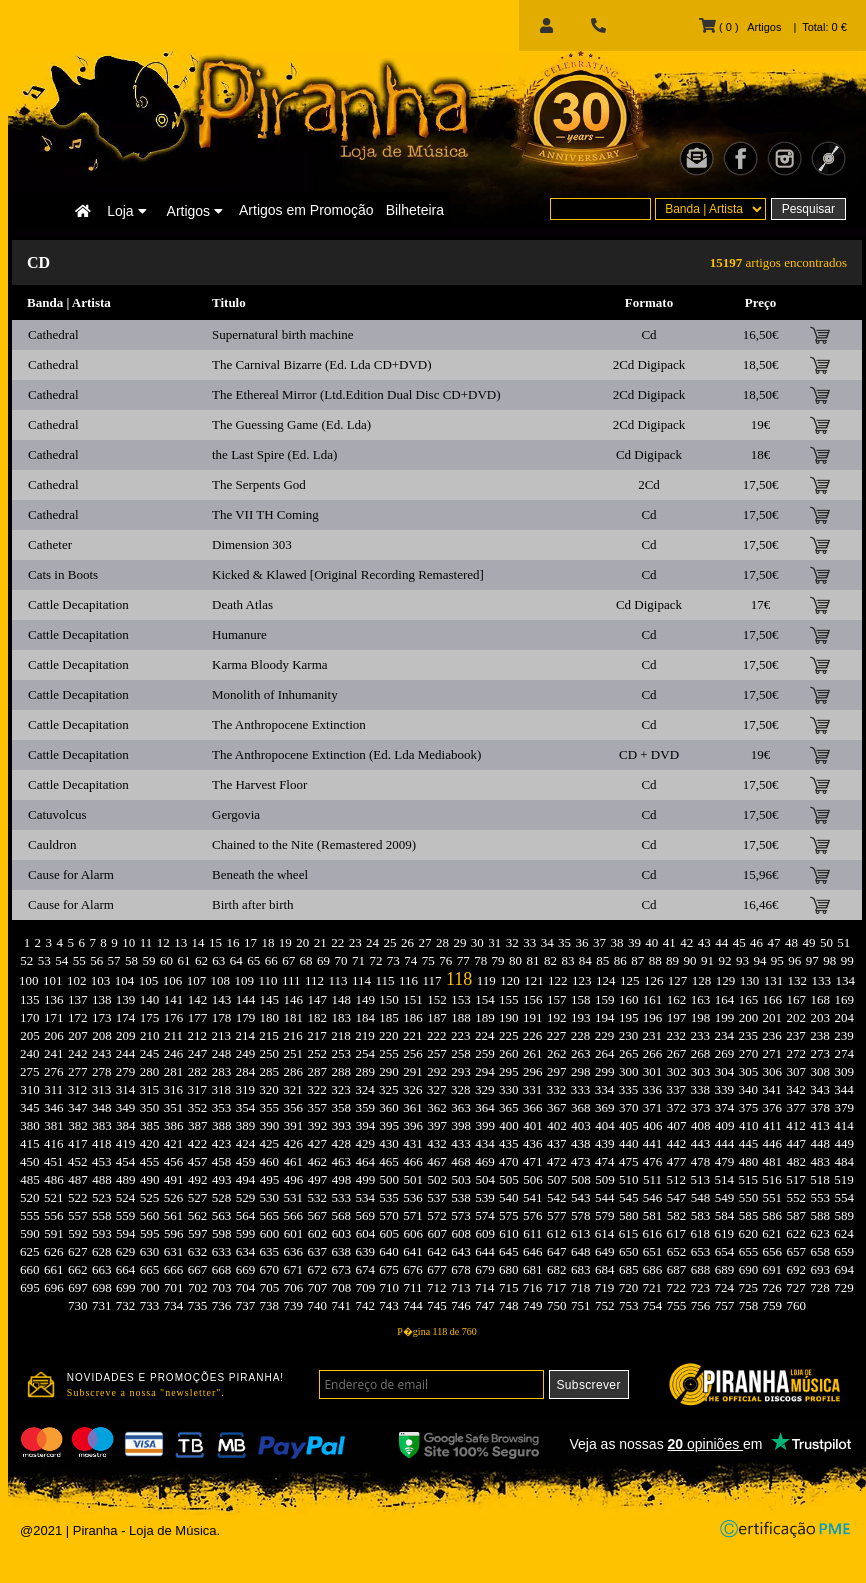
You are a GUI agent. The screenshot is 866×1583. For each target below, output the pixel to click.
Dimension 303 (252, 544)
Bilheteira (415, 210)
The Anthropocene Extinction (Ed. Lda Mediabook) (346, 754)
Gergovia (236, 814)
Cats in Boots (63, 574)
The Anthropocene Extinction (289, 724)
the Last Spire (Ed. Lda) (274, 454)
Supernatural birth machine (283, 334)
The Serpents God (259, 484)
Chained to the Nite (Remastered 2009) (314, 844)
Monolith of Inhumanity (275, 694)
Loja (126, 211)
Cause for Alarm (71, 874)
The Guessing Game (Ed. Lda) (291, 424)
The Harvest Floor (259, 784)
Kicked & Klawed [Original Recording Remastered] (348, 574)
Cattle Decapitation (78, 604)
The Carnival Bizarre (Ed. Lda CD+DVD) (322, 364)
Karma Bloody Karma (270, 664)
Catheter (50, 544)
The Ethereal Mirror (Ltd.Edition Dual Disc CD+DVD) (356, 394)
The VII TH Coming (265, 514)
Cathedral (53, 334)
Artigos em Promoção (306, 210)
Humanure (239, 634)
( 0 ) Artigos (740, 27)
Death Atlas (242, 604)
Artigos (195, 211)
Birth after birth (253, 904)
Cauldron (52, 844)
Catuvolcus (57, 814)
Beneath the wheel (260, 874)
